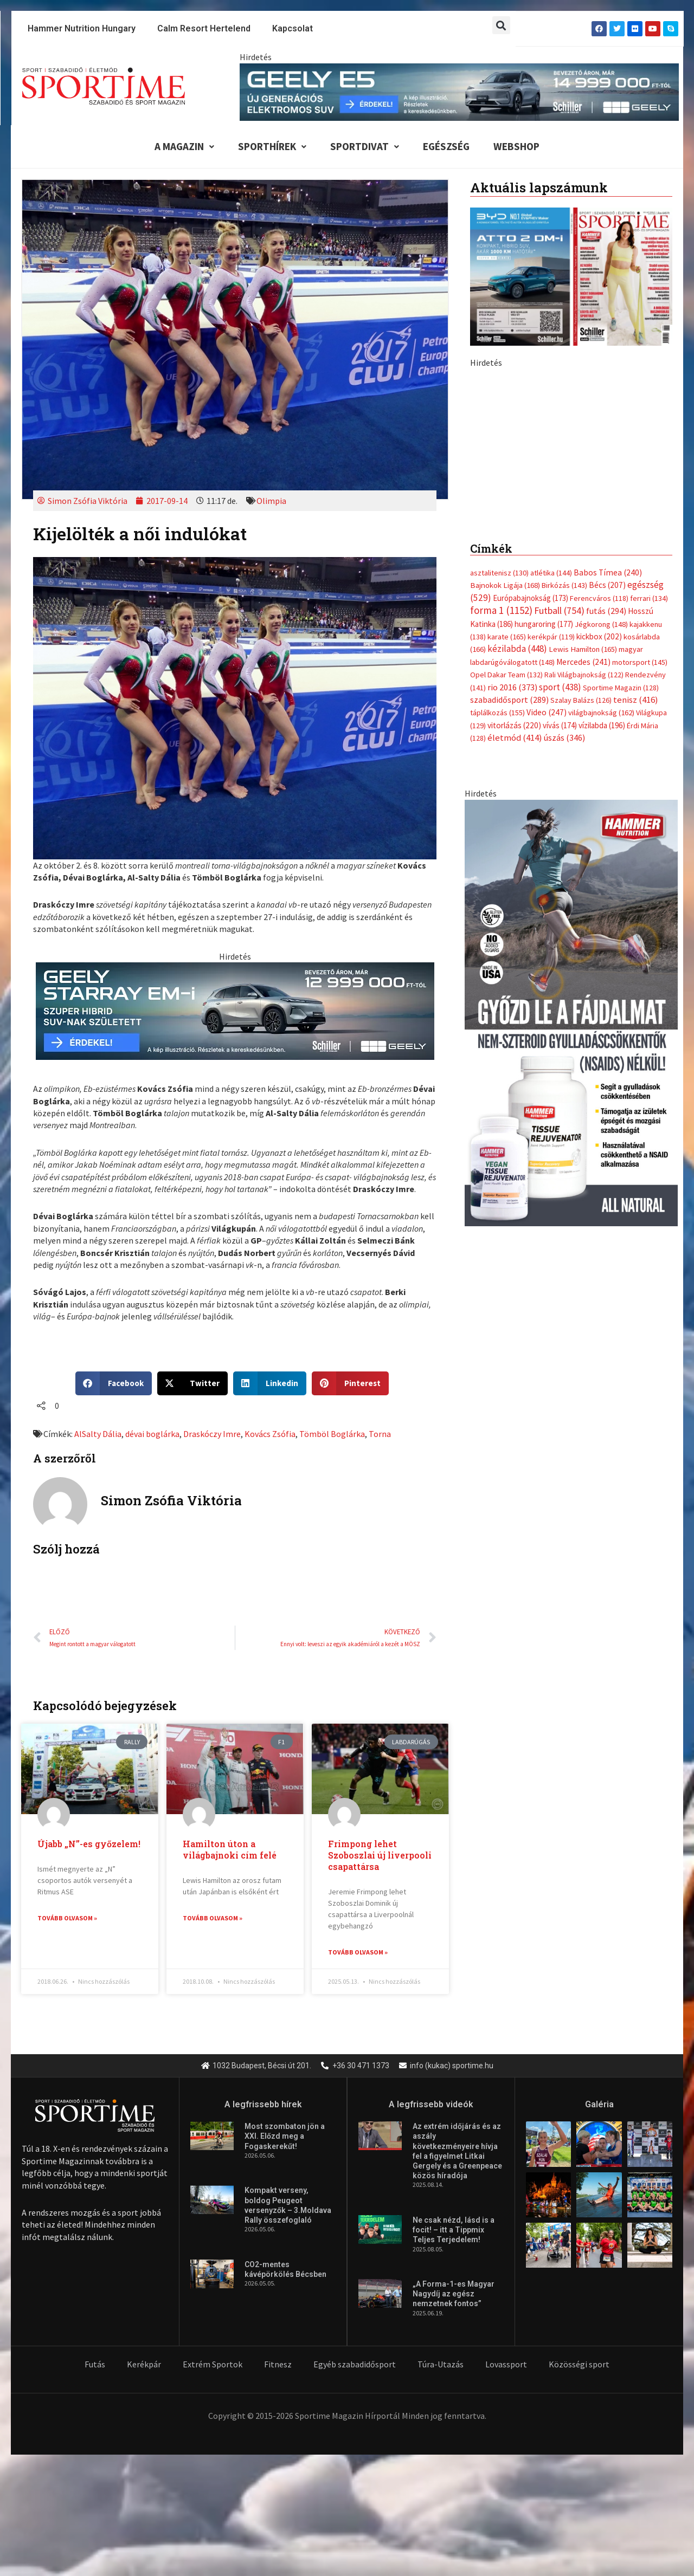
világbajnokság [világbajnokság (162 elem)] (601, 712)
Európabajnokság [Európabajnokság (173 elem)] (530, 598)
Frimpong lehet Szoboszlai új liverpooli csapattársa (380, 1855)
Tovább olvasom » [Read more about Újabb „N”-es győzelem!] (67, 1918)
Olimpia (271, 500)
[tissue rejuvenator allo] (571, 1011)
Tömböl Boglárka (332, 1433)
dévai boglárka (152, 1433)
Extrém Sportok (212, 2364)
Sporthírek (272, 146)
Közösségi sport (579, 2364)
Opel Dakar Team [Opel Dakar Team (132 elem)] (506, 674)
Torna (380, 1433)
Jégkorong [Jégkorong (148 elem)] (601, 624)
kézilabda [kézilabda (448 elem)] (517, 649)
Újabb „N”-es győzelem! (88, 1843)
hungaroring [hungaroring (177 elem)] (544, 624)
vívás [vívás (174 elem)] (560, 725)
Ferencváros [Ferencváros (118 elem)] (599, 598)
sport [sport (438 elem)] (560, 687)
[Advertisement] (571, 444)
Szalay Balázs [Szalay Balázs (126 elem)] (581, 700)
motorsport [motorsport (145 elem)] (639, 662)
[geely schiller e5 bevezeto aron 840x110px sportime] (459, 91)
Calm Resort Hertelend (203, 28)
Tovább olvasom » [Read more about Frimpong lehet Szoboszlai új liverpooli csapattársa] (358, 1952)
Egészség (446, 146)
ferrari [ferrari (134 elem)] (649, 598)
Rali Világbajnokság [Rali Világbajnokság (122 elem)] (584, 674)
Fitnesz (278, 2364)
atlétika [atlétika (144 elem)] (551, 573)
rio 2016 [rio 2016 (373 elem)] (512, 687)
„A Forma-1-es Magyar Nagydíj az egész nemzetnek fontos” (453, 2294)
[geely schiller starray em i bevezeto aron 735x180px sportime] (235, 1010)
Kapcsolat (292, 28)
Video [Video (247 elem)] (546, 712)
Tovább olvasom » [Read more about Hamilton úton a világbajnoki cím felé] (212, 1918)
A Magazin (184, 146)
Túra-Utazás (440, 2364)
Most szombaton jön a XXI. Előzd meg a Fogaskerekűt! (285, 2136)
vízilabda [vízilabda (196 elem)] (602, 725)
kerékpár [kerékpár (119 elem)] (551, 637)
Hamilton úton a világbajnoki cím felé (230, 1849)
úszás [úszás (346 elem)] (564, 737)
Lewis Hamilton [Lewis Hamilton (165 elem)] (583, 649)
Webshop (516, 146)
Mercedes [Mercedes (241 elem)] (583, 662)
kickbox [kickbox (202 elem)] (599, 636)
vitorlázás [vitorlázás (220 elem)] (514, 725)
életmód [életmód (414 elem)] (514, 737)
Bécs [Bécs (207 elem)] (607, 585)
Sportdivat (364, 146)
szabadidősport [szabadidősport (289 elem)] (509, 699)
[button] (501, 25)
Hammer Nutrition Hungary (82, 28)
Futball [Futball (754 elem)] (559, 610)
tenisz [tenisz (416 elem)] (635, 700)
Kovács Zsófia (270, 1433)
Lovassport (506, 2364)
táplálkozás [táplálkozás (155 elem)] (497, 712)
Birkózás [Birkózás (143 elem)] (564, 585)
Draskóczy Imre (212, 1433)
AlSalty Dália (97, 1433)
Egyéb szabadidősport (354, 2364)
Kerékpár (144, 2364)
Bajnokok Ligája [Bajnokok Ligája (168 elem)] (505, 585)
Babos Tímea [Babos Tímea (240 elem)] (608, 572)
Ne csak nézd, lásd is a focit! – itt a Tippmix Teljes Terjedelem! (453, 2230)
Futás (95, 2364)
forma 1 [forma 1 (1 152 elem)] (501, 610)
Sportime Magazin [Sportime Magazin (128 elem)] (621, 687)
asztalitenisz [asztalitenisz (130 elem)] (499, 573)
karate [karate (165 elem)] (506, 637)
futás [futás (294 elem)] (606, 610)
